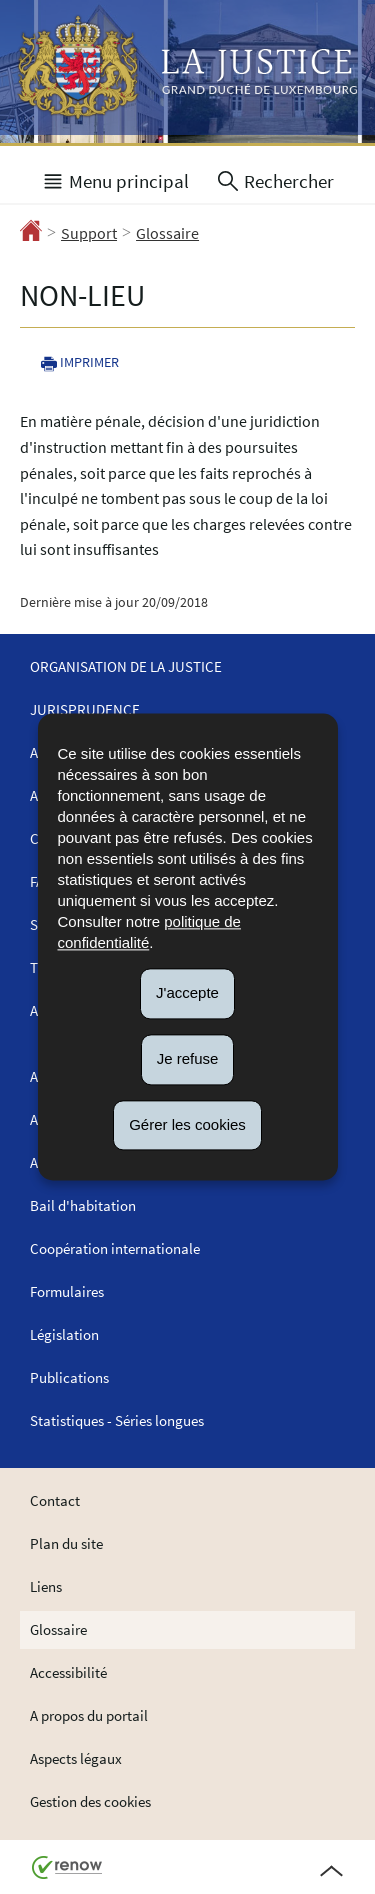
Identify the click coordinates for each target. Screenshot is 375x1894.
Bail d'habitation (83, 1205)
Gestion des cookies (90, 1801)
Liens (46, 1586)
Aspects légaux (76, 1758)
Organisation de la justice (126, 666)
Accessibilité (68, 1672)
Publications (69, 1377)
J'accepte (187, 992)
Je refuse (188, 1058)
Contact (55, 1500)
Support (89, 233)
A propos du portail (89, 1715)
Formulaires (67, 1291)
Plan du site (66, 1543)
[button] (115, 179)
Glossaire (167, 233)
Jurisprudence (85, 709)
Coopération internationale (115, 1248)
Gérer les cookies (187, 1124)
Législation (64, 1334)
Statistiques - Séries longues (117, 1420)
